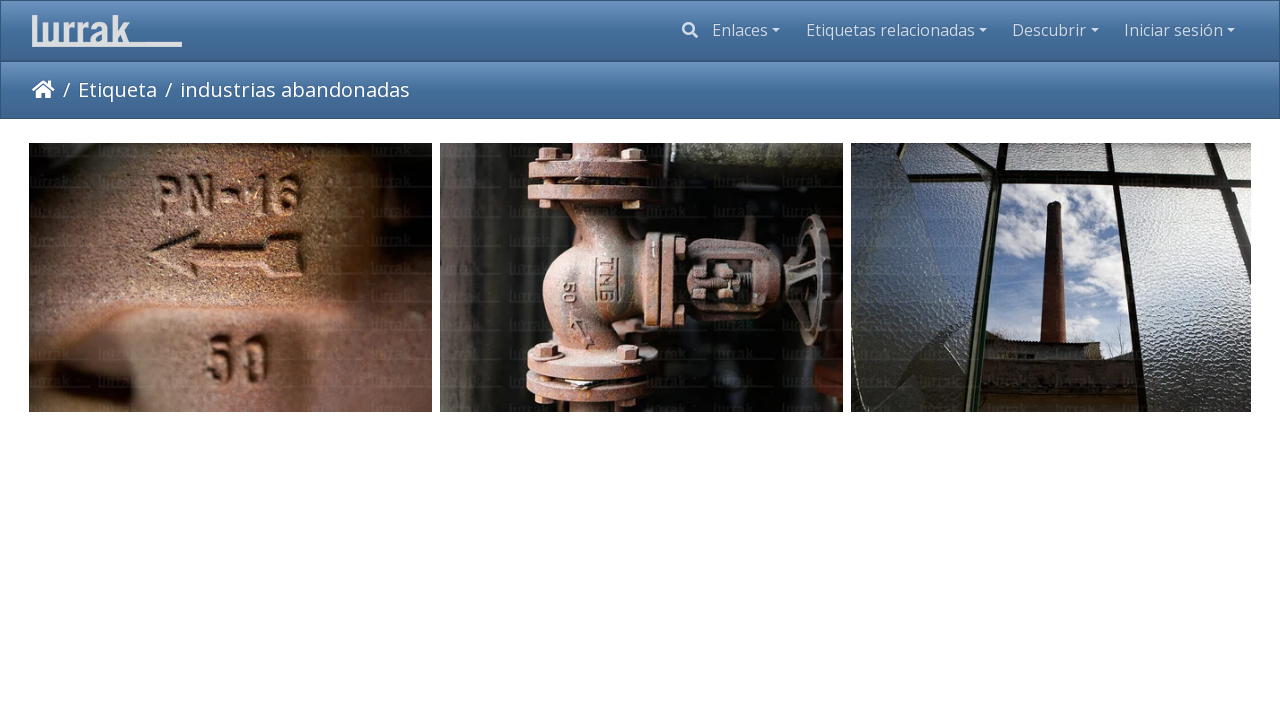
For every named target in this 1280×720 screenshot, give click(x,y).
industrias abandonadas (295, 89)
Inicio (43, 90)
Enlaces (740, 30)
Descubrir (1049, 30)
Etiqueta (117, 89)
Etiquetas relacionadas (890, 30)
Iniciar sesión (1173, 30)
